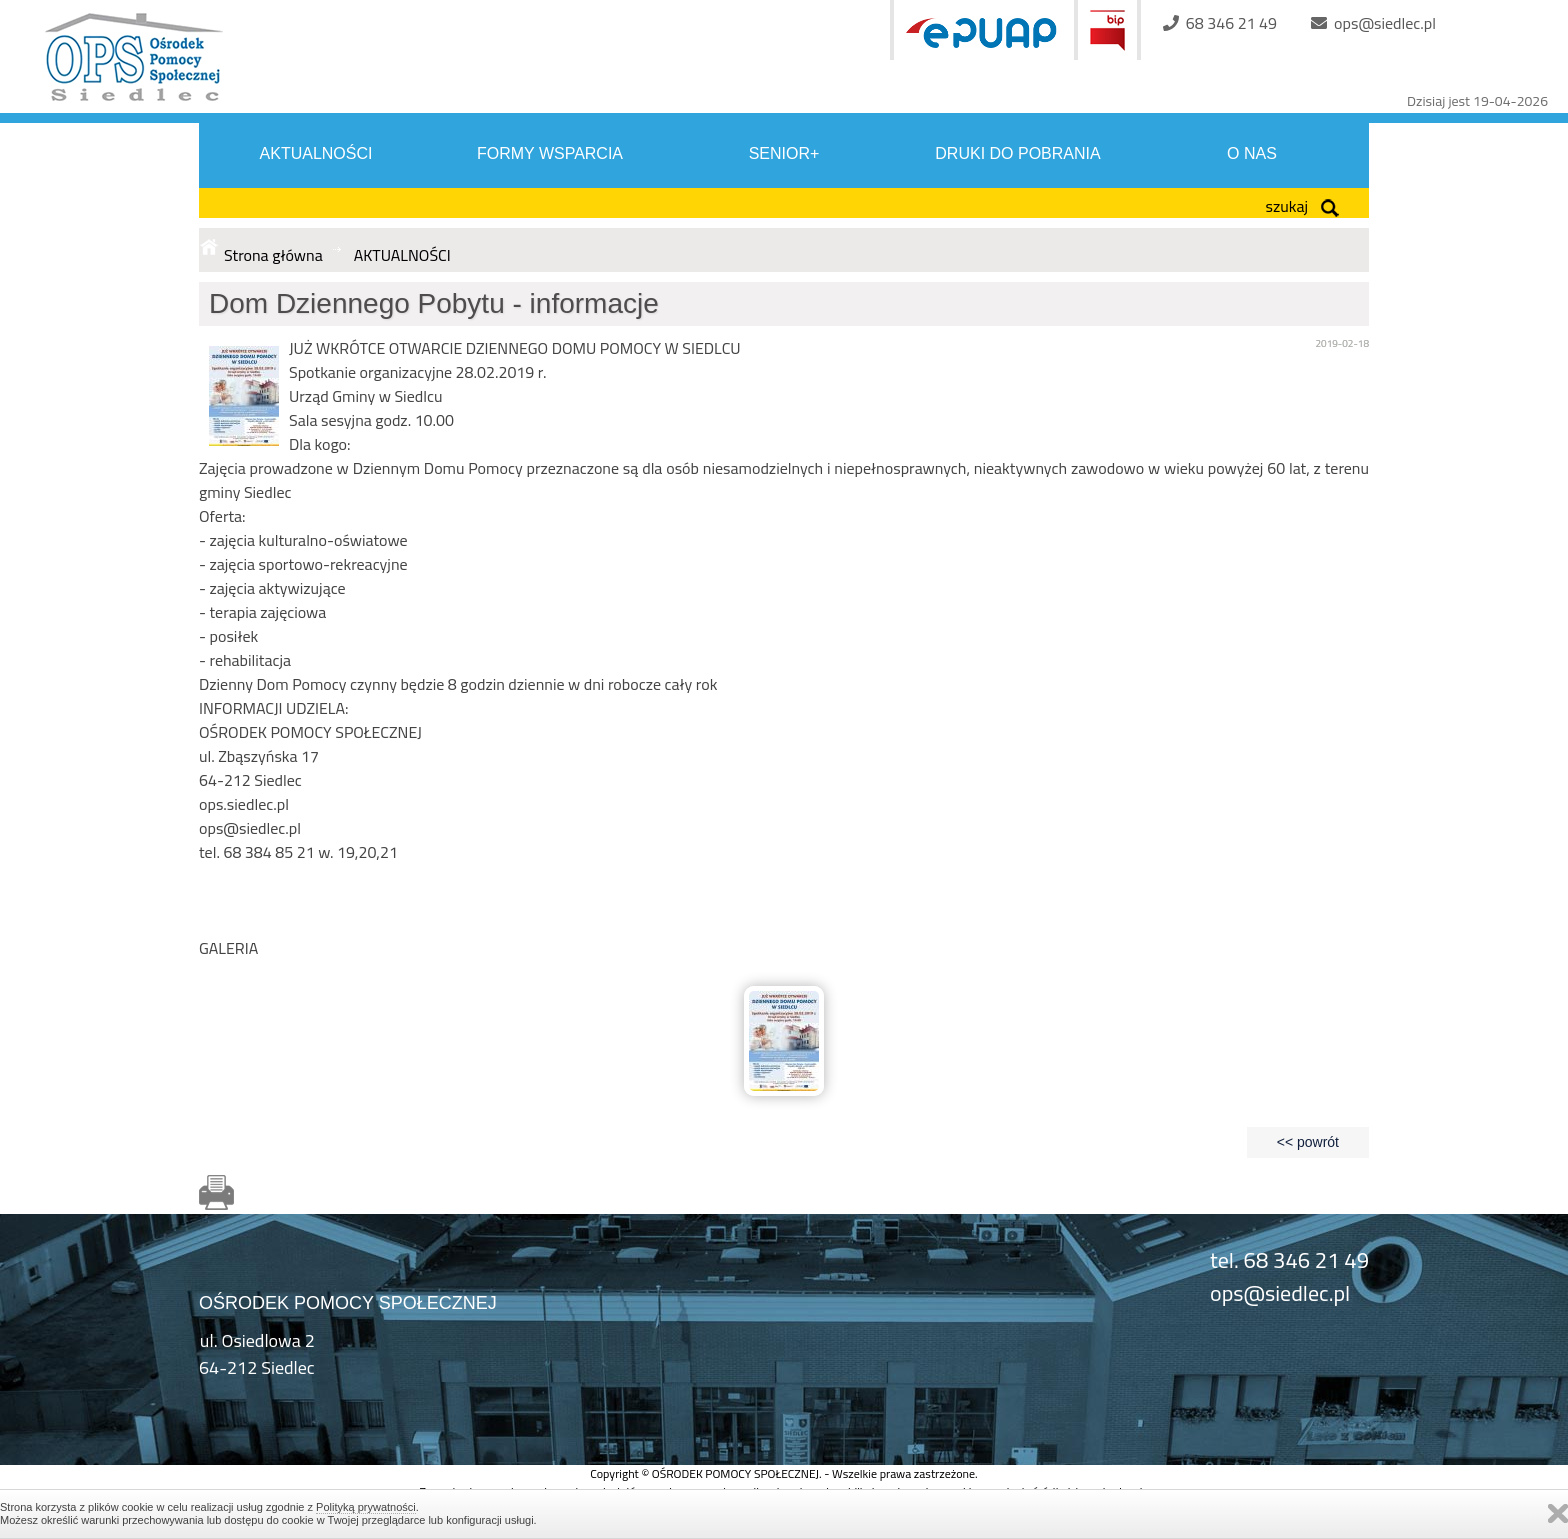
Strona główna (273, 255)
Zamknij (1558, 1513)
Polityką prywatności (366, 1507)
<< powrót (1308, 1142)
